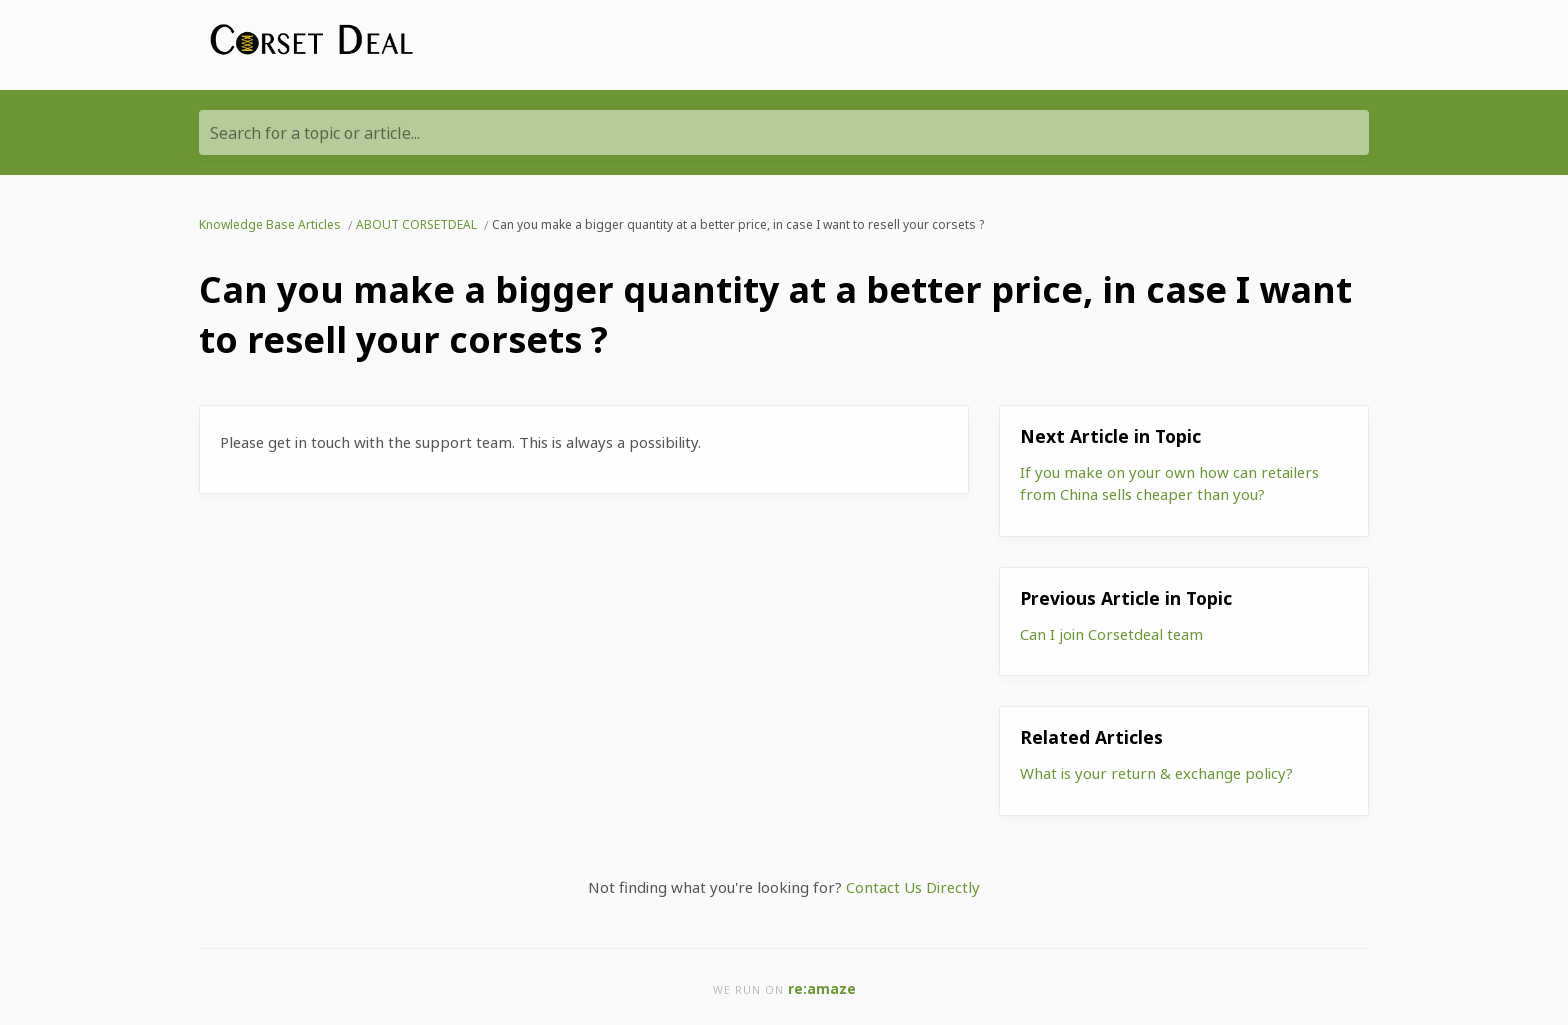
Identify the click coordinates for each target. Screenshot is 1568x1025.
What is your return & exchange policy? (1156, 773)
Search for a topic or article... (315, 133)
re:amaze (822, 988)
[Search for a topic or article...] (784, 132)
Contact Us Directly (913, 887)
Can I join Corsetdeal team (1111, 634)
